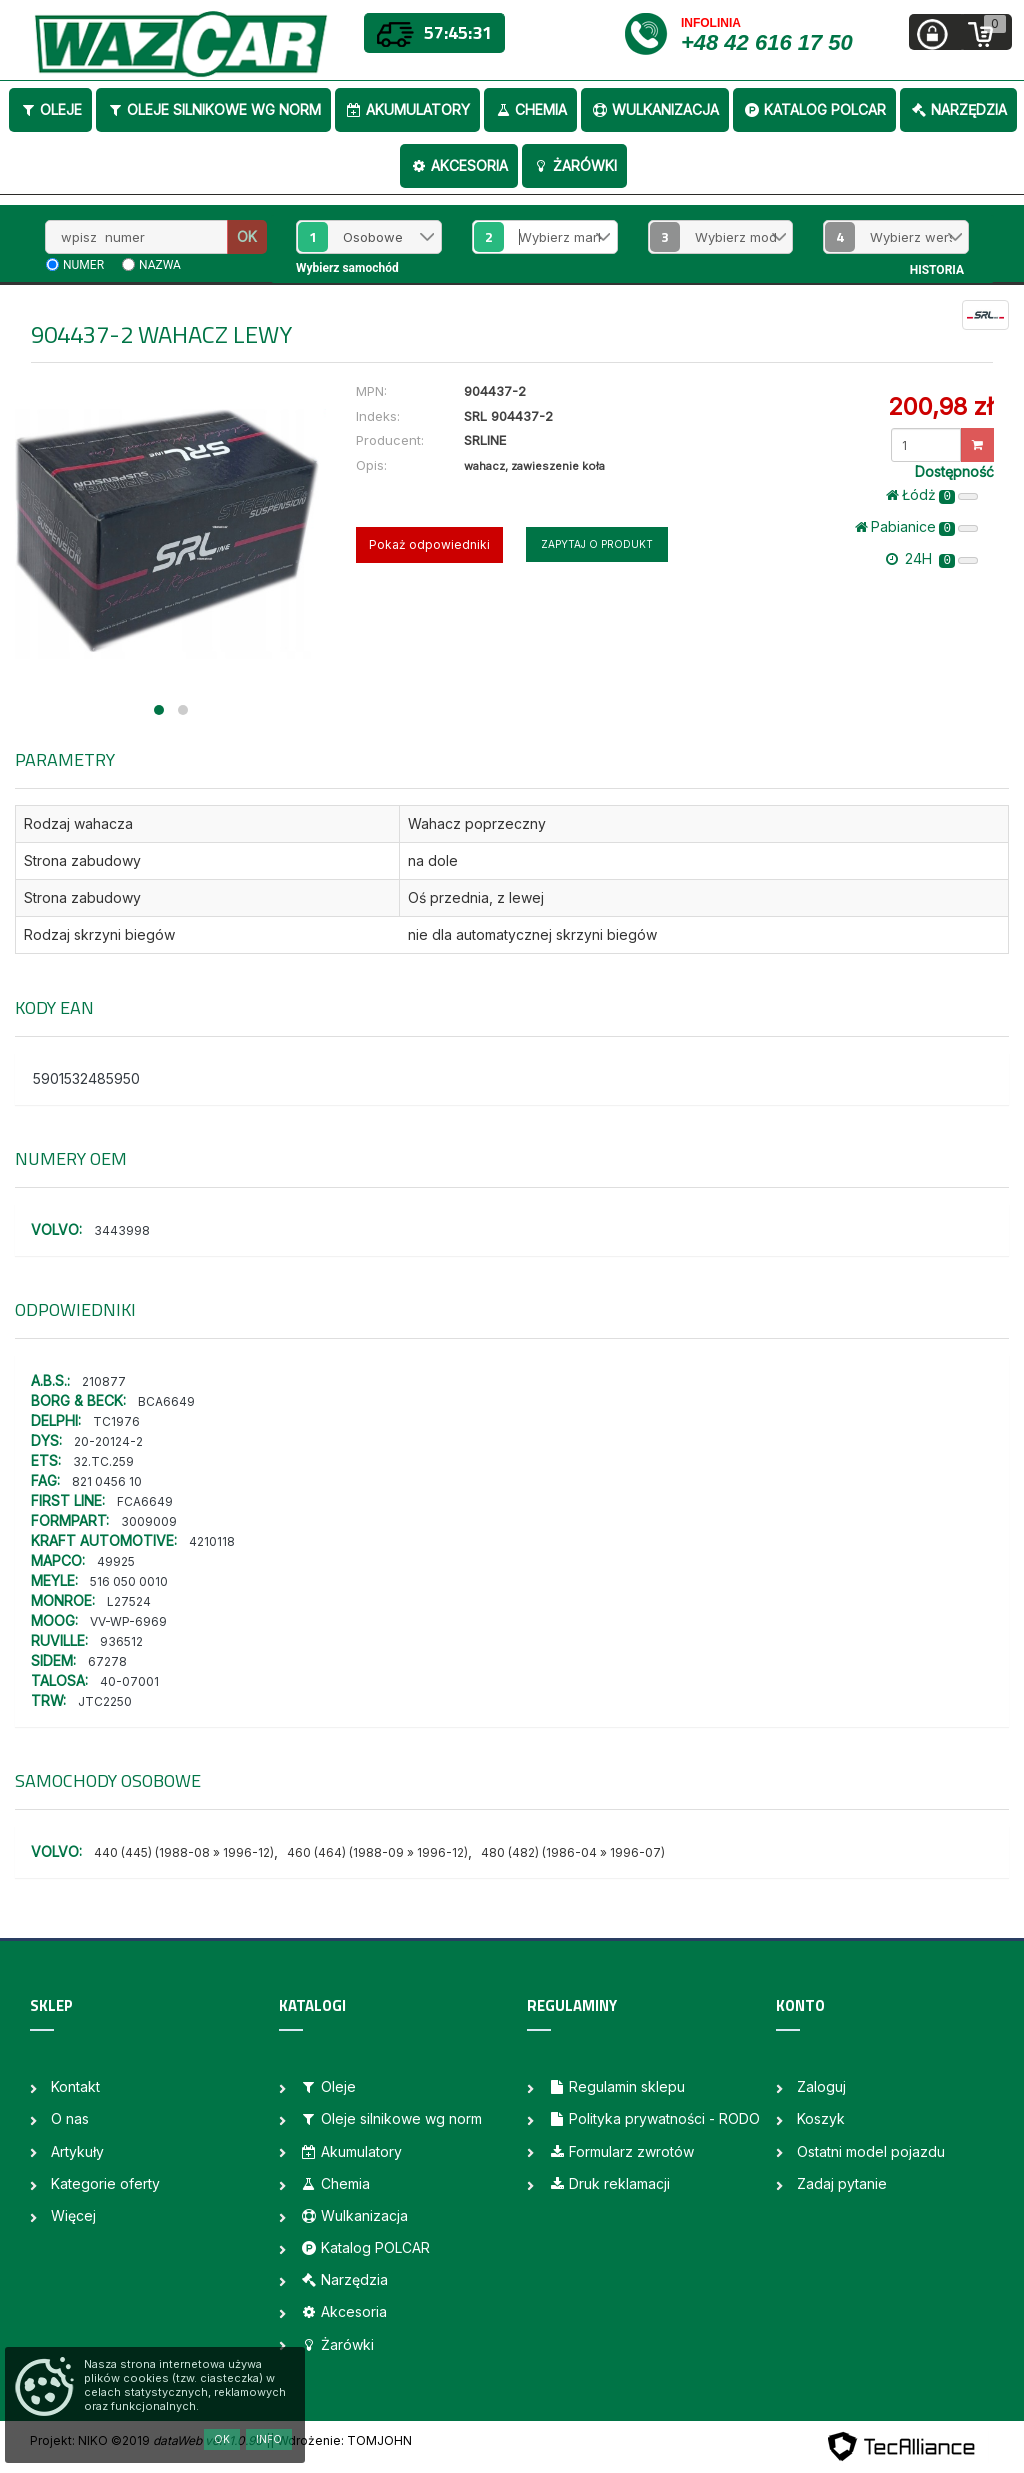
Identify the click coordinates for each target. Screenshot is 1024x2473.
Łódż (932, 495)
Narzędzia (958, 109)
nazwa (160, 265)
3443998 (122, 1230)
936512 (121, 1641)
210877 (104, 1381)
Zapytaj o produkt (597, 544)
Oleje (50, 109)
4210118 (212, 1541)
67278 (107, 1661)
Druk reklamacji (609, 2183)
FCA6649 (145, 1501)
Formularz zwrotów (621, 2151)
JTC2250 (105, 1701)
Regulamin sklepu (616, 2086)
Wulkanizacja (655, 109)
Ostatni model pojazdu (871, 2151)
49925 (116, 1561)
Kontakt (75, 2086)
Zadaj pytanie (842, 2183)
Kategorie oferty (105, 2183)
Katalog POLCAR (814, 109)
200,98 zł (940, 406)
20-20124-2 (108, 1441)
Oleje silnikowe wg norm (213, 109)
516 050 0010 (129, 1581)
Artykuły (77, 2151)
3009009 (149, 1521)
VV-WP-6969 (128, 1621)
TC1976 (116, 1421)
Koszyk (821, 2118)
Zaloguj (821, 2086)
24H (932, 559)
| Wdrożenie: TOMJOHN (341, 2440)
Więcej (73, 2215)
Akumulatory (407, 109)
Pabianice (916, 527)
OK (247, 236)
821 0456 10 (107, 1481)
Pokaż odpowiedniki (429, 544)
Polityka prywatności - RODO (654, 2118)
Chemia (530, 109)
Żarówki (574, 165)
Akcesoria (459, 165)
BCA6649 (166, 1401)
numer (83, 265)
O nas (70, 2118)
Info (269, 2439)
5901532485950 (86, 1078)
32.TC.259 (103, 1461)
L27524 (129, 1601)
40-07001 (129, 1681)
